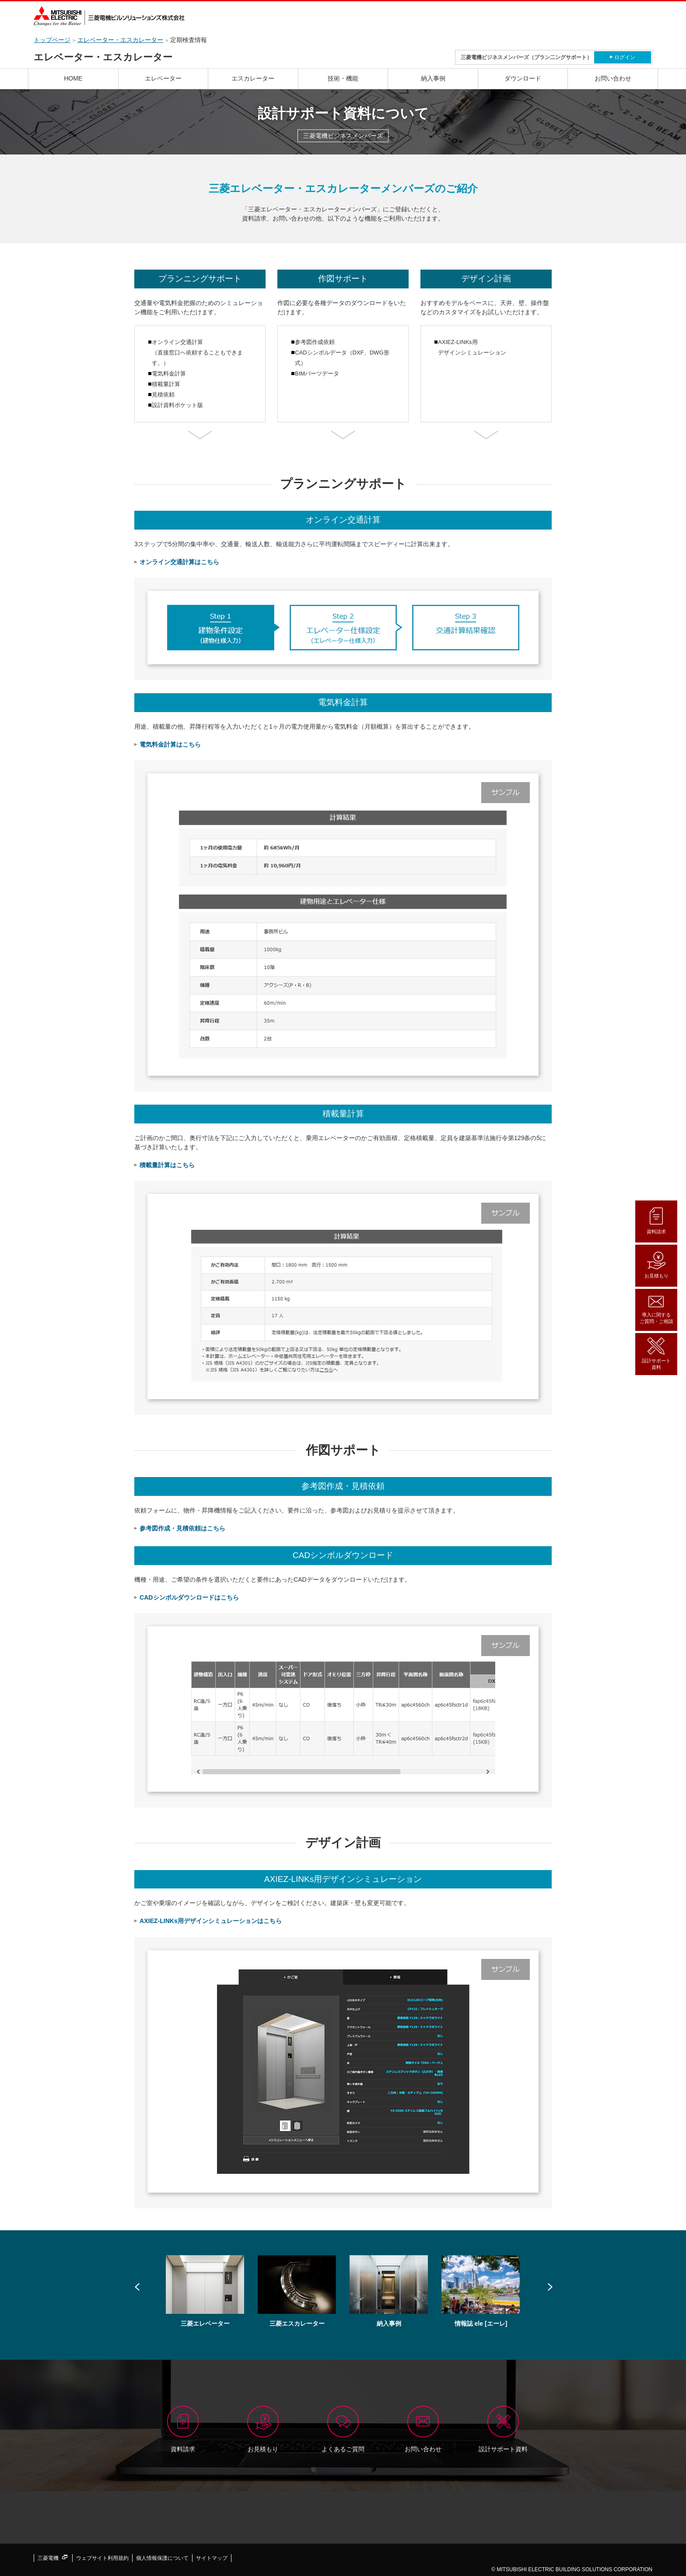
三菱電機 (52, 2558)
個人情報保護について (162, 2558)
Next (548, 2286)
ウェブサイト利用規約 (102, 2558)
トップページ (52, 40)
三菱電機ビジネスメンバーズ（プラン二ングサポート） (526, 57)
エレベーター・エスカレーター (120, 40)
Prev (137, 2286)
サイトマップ (212, 2558)
